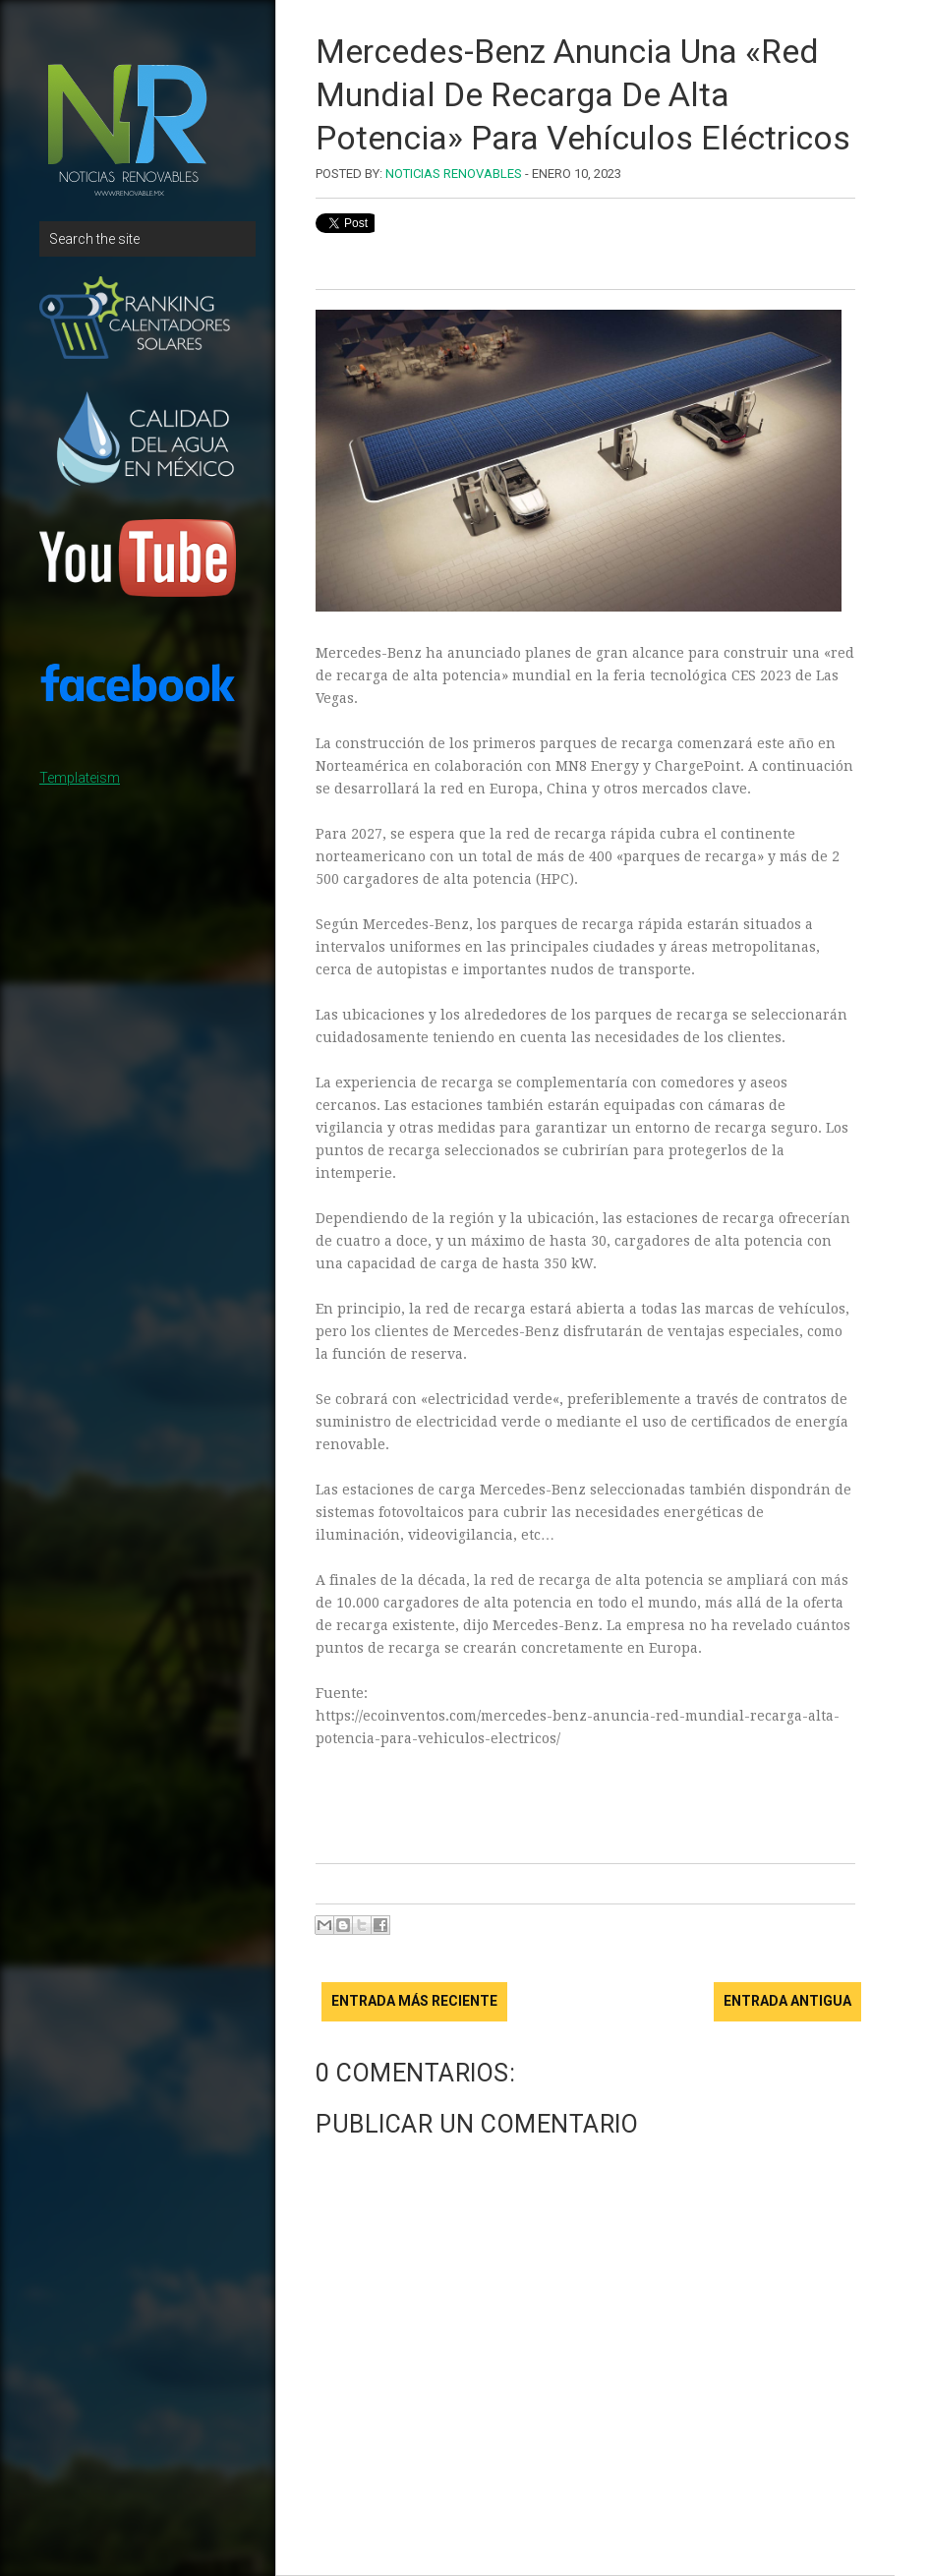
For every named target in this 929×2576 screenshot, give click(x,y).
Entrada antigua (787, 2001)
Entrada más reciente (414, 2001)
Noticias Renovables (453, 173)
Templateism (79, 778)
